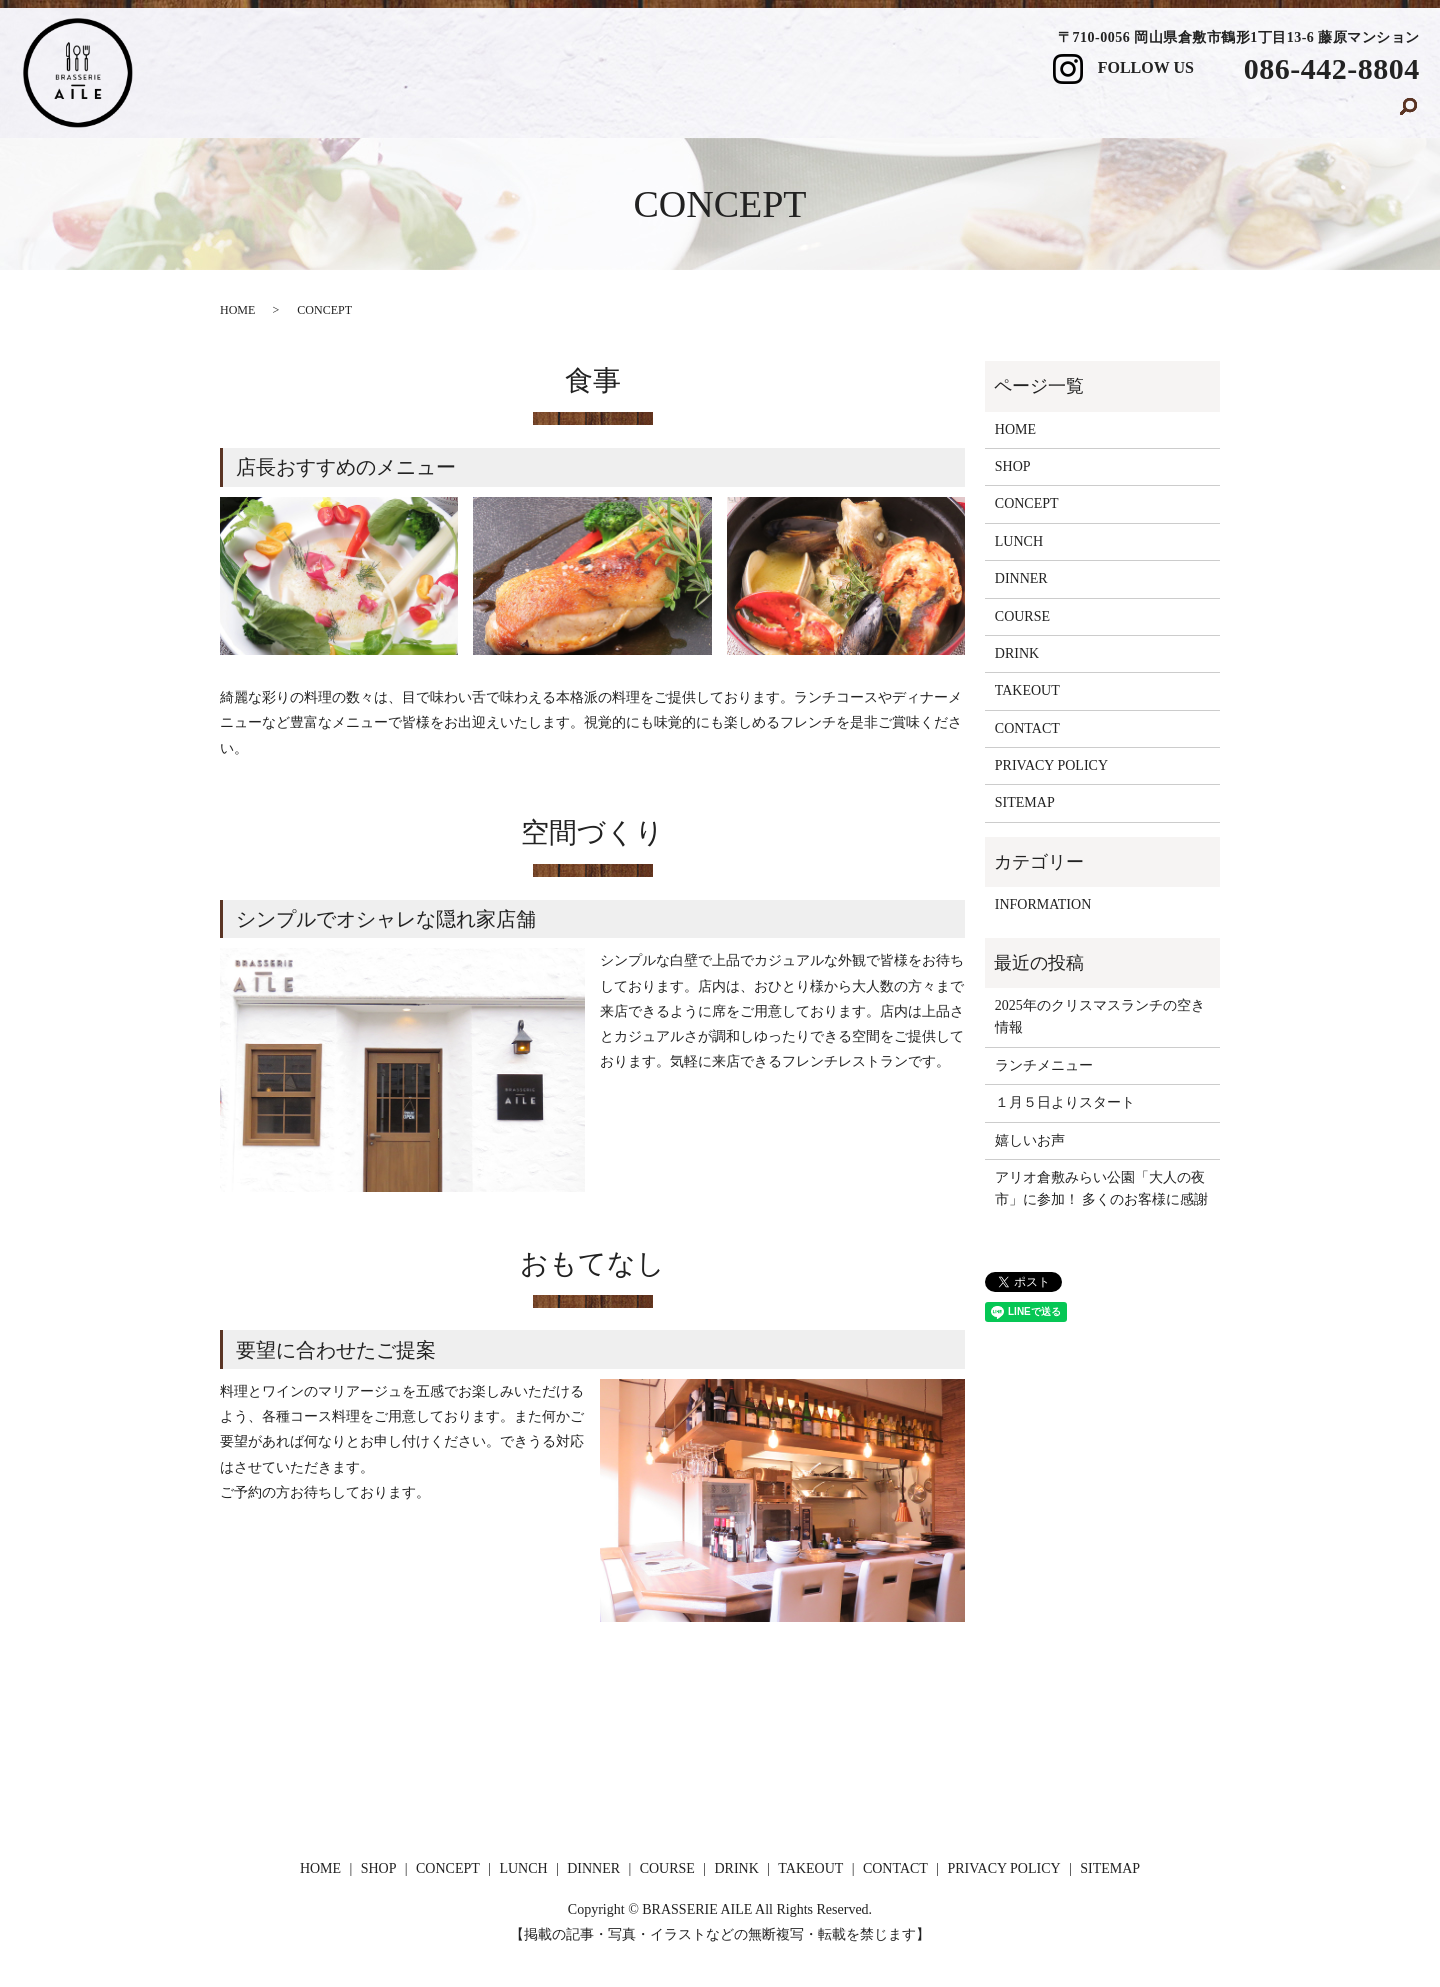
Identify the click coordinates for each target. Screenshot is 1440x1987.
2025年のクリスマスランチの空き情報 (1100, 1016)
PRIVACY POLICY (1051, 765)
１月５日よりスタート (1065, 1102)
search (1409, 114)
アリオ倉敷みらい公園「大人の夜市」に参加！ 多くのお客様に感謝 (1102, 1188)
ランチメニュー (1044, 1065)
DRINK (1082, 112)
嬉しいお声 (1030, 1140)
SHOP (531, 112)
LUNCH (754, 112)
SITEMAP (1025, 802)
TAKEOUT (1196, 112)
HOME (437, 112)
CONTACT (1322, 112)
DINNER (862, 112)
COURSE (975, 112)
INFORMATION (1043, 904)
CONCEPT (639, 112)
